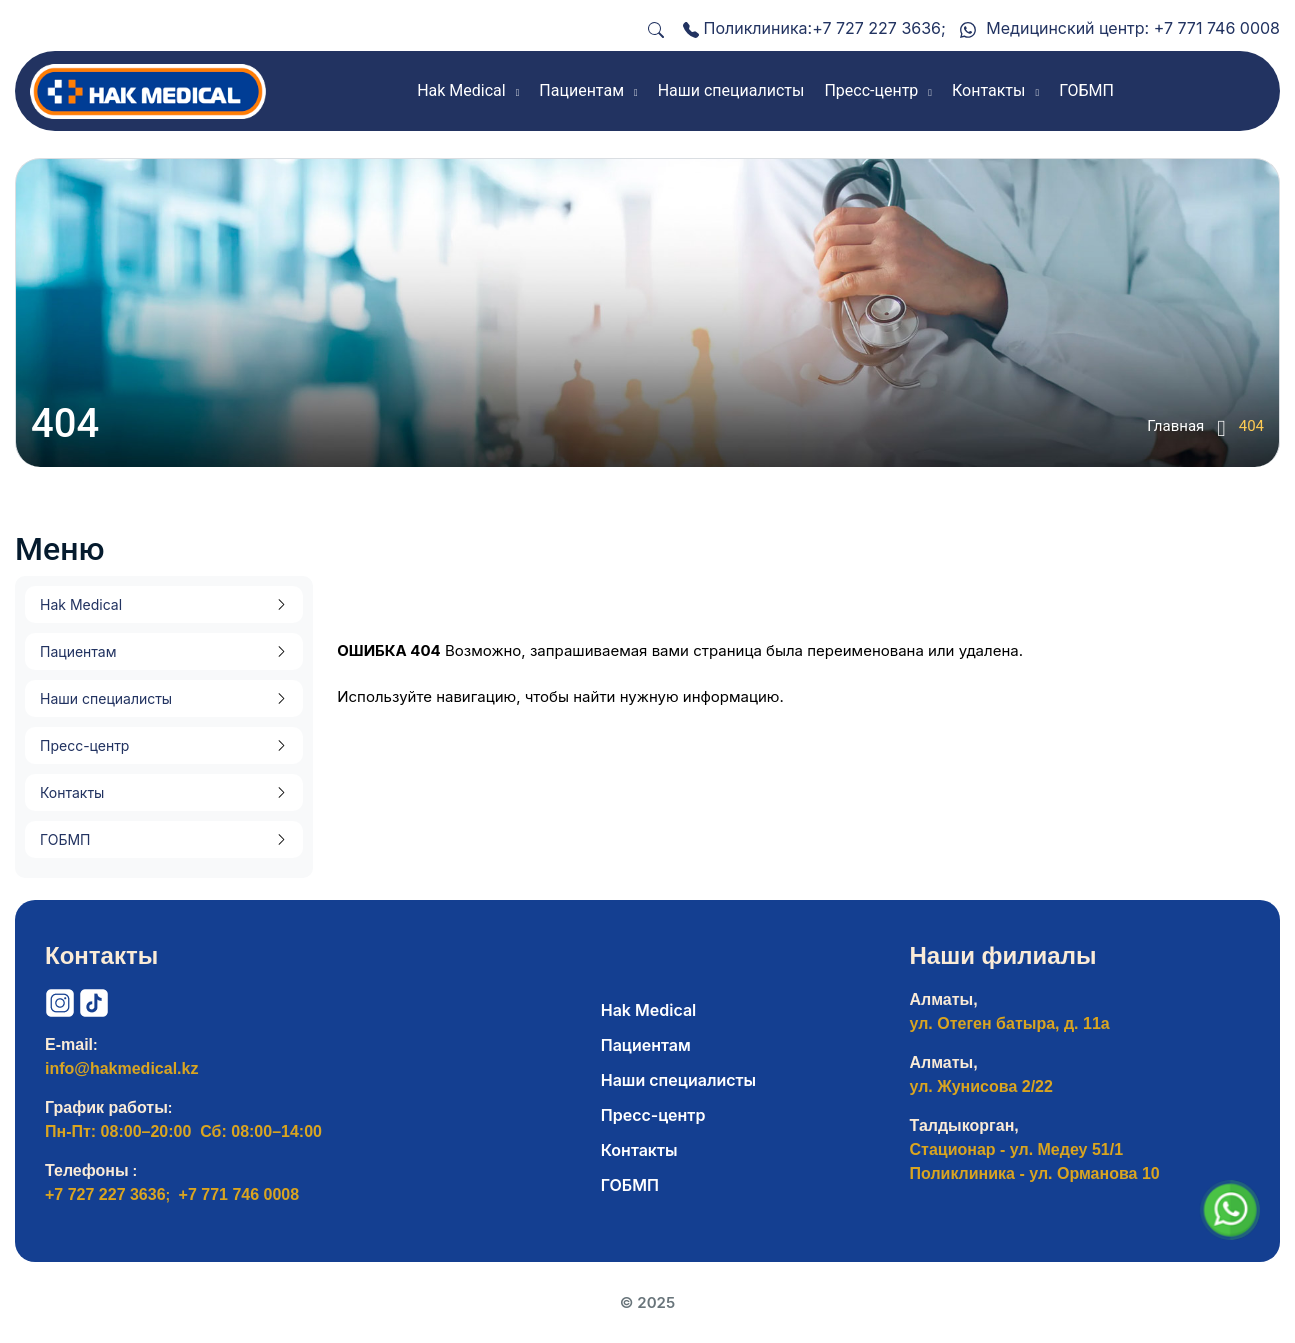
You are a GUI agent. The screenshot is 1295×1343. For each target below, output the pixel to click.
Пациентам (78, 651)
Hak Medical (81, 604)
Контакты (72, 792)
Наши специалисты (106, 698)
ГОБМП (65, 839)
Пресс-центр (84, 745)
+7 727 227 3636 (876, 28)
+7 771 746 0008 (1217, 28)
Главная (1186, 428)
